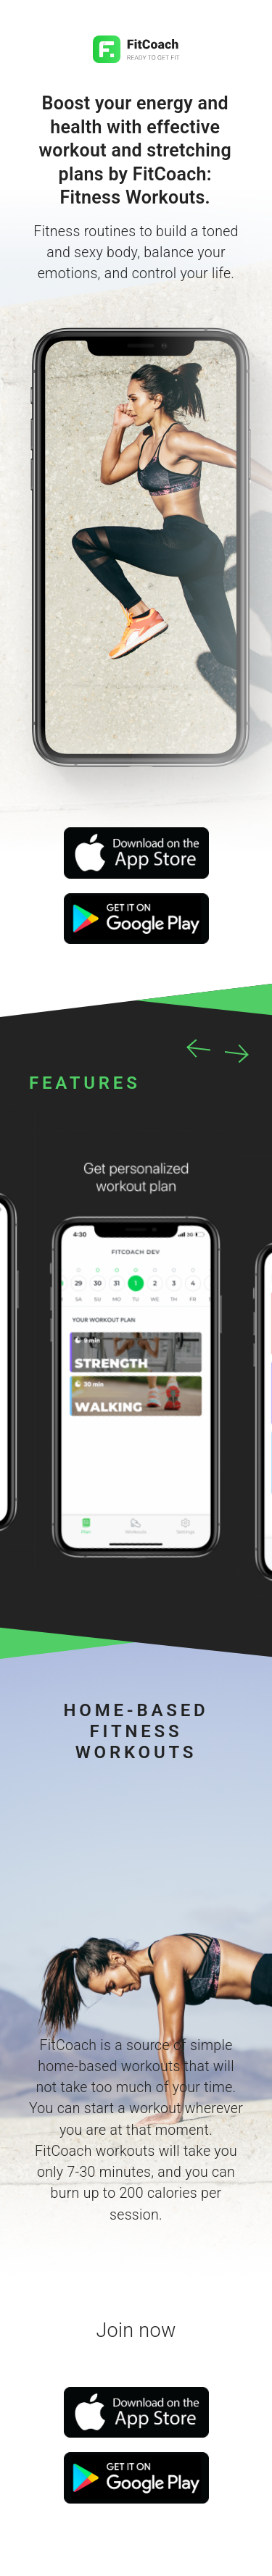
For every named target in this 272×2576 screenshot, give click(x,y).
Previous (199, 1047)
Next (236, 1051)
